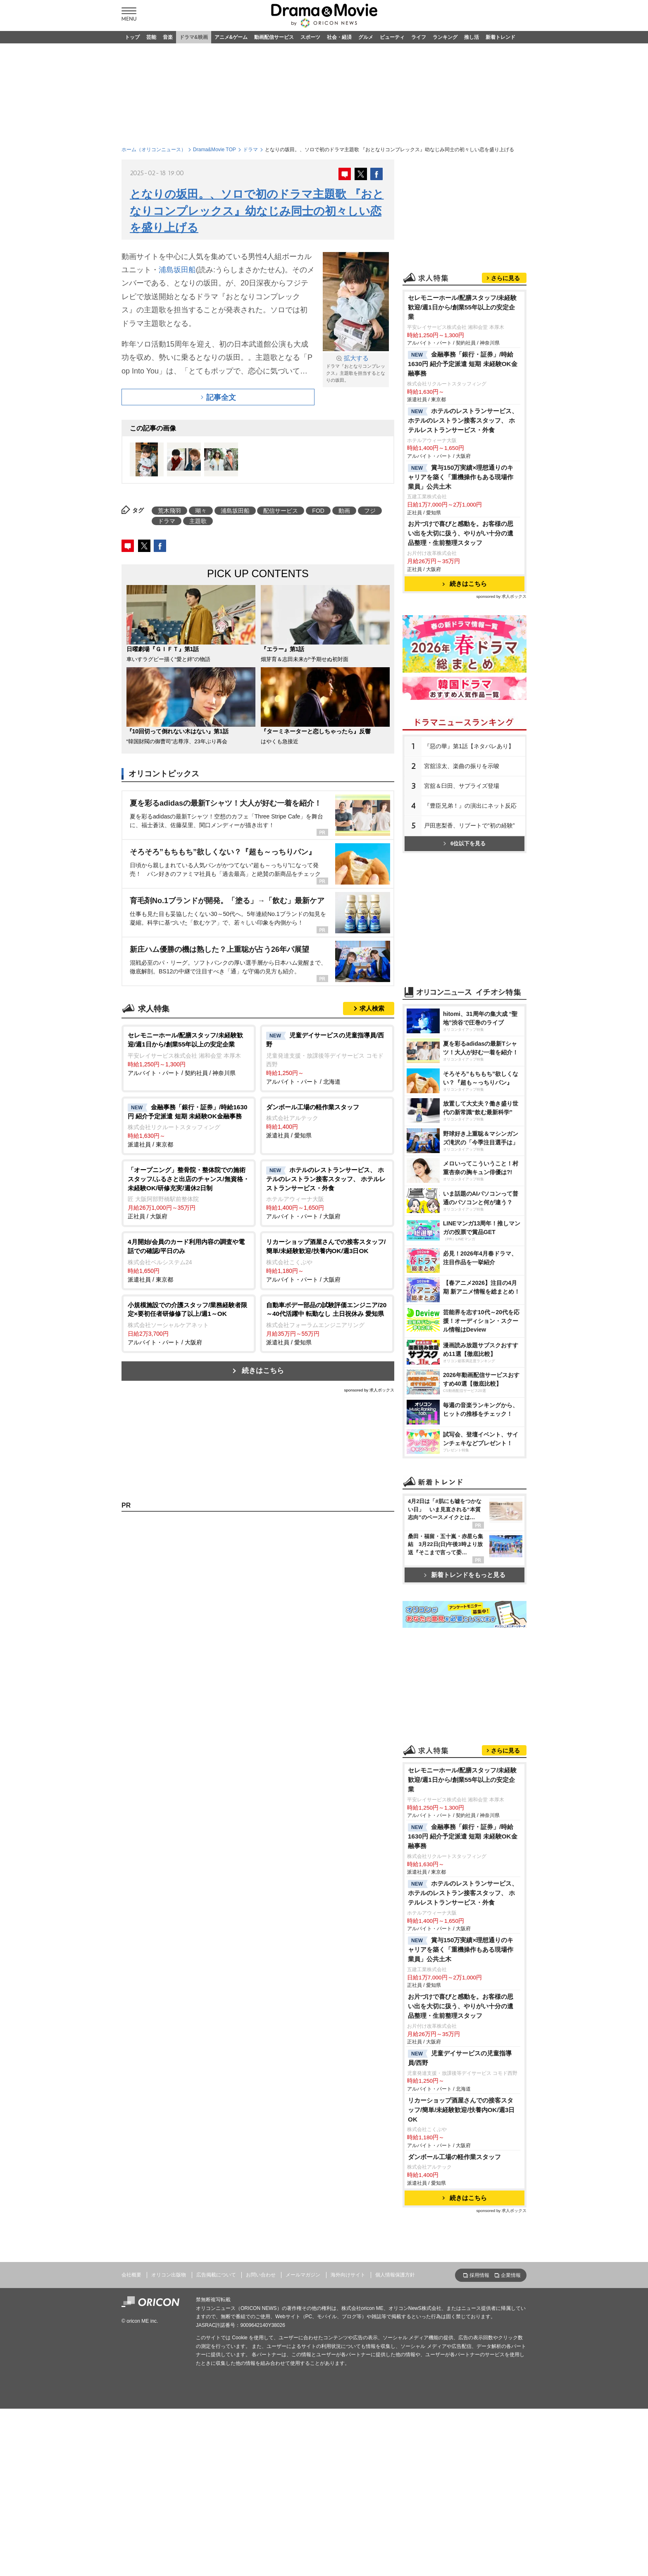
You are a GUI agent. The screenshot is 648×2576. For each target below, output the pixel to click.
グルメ (365, 37)
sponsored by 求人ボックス (369, 1390)
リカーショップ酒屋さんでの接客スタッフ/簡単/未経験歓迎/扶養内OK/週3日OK (461, 2110)
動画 (344, 510)
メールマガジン (303, 2275)
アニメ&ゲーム (231, 37)
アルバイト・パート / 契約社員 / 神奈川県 (189, 1053)
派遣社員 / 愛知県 (327, 1121)
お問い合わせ (261, 2275)
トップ (132, 37)
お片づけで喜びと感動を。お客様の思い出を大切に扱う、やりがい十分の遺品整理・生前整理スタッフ (460, 533)
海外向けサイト (348, 2275)
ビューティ (392, 37)
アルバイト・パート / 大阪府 (327, 1193)
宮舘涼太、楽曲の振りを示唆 (461, 766)
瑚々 (201, 510)
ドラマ (250, 149)
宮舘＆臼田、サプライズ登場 (461, 786)
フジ (370, 510)
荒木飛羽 (169, 510)
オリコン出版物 (168, 2275)
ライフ (418, 37)
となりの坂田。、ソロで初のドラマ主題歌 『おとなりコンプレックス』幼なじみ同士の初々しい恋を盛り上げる (257, 211)
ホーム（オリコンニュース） (154, 149)
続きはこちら (263, 1371)
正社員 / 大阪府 (189, 1193)
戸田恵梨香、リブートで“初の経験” (469, 825)
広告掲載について (216, 2275)
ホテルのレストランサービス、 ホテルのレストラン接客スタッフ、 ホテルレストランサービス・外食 (463, 420)
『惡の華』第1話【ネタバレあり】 (469, 746)
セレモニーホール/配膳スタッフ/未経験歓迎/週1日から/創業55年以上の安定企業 (462, 307)
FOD (318, 510)
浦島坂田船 (177, 270)
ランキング (445, 37)
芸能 (151, 37)
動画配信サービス (274, 37)
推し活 (471, 37)
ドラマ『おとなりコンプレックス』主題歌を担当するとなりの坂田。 (356, 368)
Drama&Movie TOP (214, 149)
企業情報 (511, 2275)
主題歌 (198, 521)
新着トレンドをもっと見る (464, 1574)
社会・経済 (339, 37)
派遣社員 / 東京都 (189, 1125)
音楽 (168, 37)
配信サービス (280, 510)
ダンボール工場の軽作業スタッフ (454, 2156)
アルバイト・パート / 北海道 (327, 1058)
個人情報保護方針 (395, 2275)
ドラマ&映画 (193, 37)
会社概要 (131, 2275)
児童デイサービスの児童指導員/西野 (460, 2058)
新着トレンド (500, 37)
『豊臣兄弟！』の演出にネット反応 (470, 805)
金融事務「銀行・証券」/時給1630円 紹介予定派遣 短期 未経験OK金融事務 (462, 364)
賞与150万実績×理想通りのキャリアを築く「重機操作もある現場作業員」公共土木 (460, 477)
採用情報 (479, 2275)
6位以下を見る (464, 843)
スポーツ (310, 37)
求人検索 (372, 1008)
